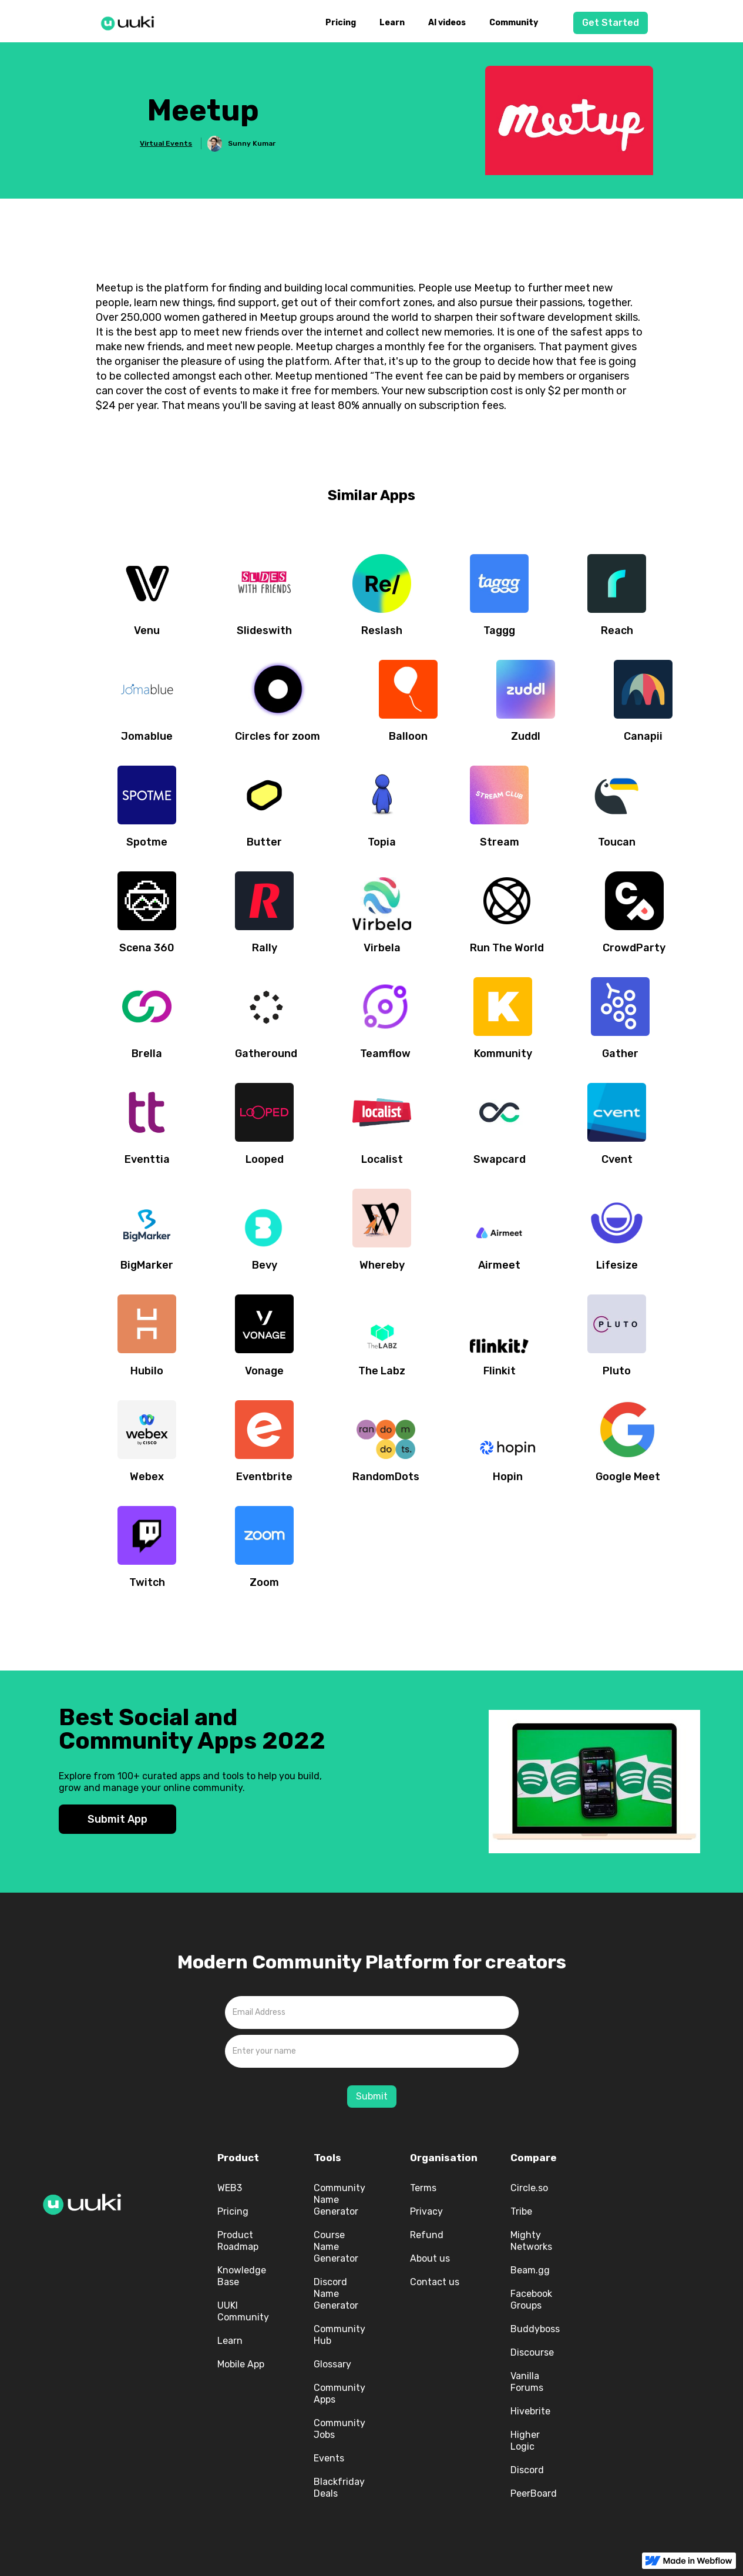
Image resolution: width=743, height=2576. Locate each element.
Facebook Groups (531, 2299)
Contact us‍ (434, 2281)
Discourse (532, 2352)
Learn (392, 23)
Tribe (521, 2211)
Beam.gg (530, 2270)
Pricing (340, 23)
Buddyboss (535, 2328)
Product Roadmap (237, 2240)
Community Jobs (339, 2428)
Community (513, 23)
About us (430, 2258)
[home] (131, 21)
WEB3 (229, 2187)
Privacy (426, 2211)
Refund (426, 2234)
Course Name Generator (336, 2246)
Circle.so (529, 2187)
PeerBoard (533, 2493)
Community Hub (339, 2334)
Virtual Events (166, 143)
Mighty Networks (531, 2240)
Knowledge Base (241, 2276)
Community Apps (339, 2393)
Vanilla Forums (526, 2381)
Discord (527, 2470)
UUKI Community (243, 2311)
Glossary (332, 2364)
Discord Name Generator (336, 2293)
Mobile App (240, 2364)
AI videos (447, 23)
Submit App (117, 1819)
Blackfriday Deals (339, 2487)
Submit (372, 2096)
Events (329, 2458)
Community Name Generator (339, 2199)
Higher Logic (525, 2440)
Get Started (610, 22)
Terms (423, 2187)
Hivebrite (530, 2411)
